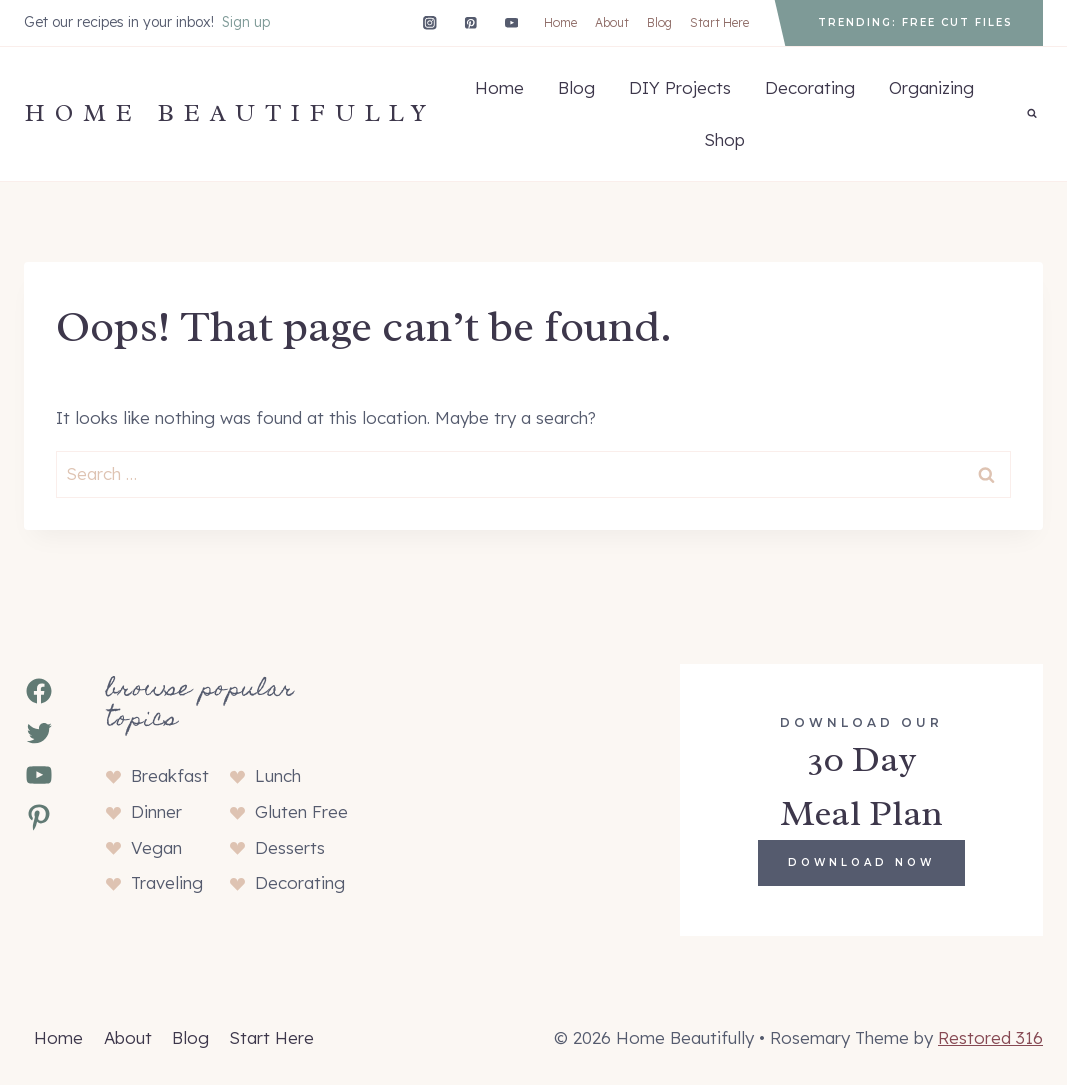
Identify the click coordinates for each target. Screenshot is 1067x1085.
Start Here (719, 22)
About (612, 22)
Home (560, 22)
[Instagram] (429, 22)
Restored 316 (990, 1037)
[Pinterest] (470, 22)
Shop (724, 139)
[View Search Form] (1032, 114)
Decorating (810, 87)
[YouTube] (511, 22)
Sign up (246, 22)
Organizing (931, 87)
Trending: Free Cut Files (915, 22)
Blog (659, 22)
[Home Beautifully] (230, 113)
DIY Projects (680, 87)
